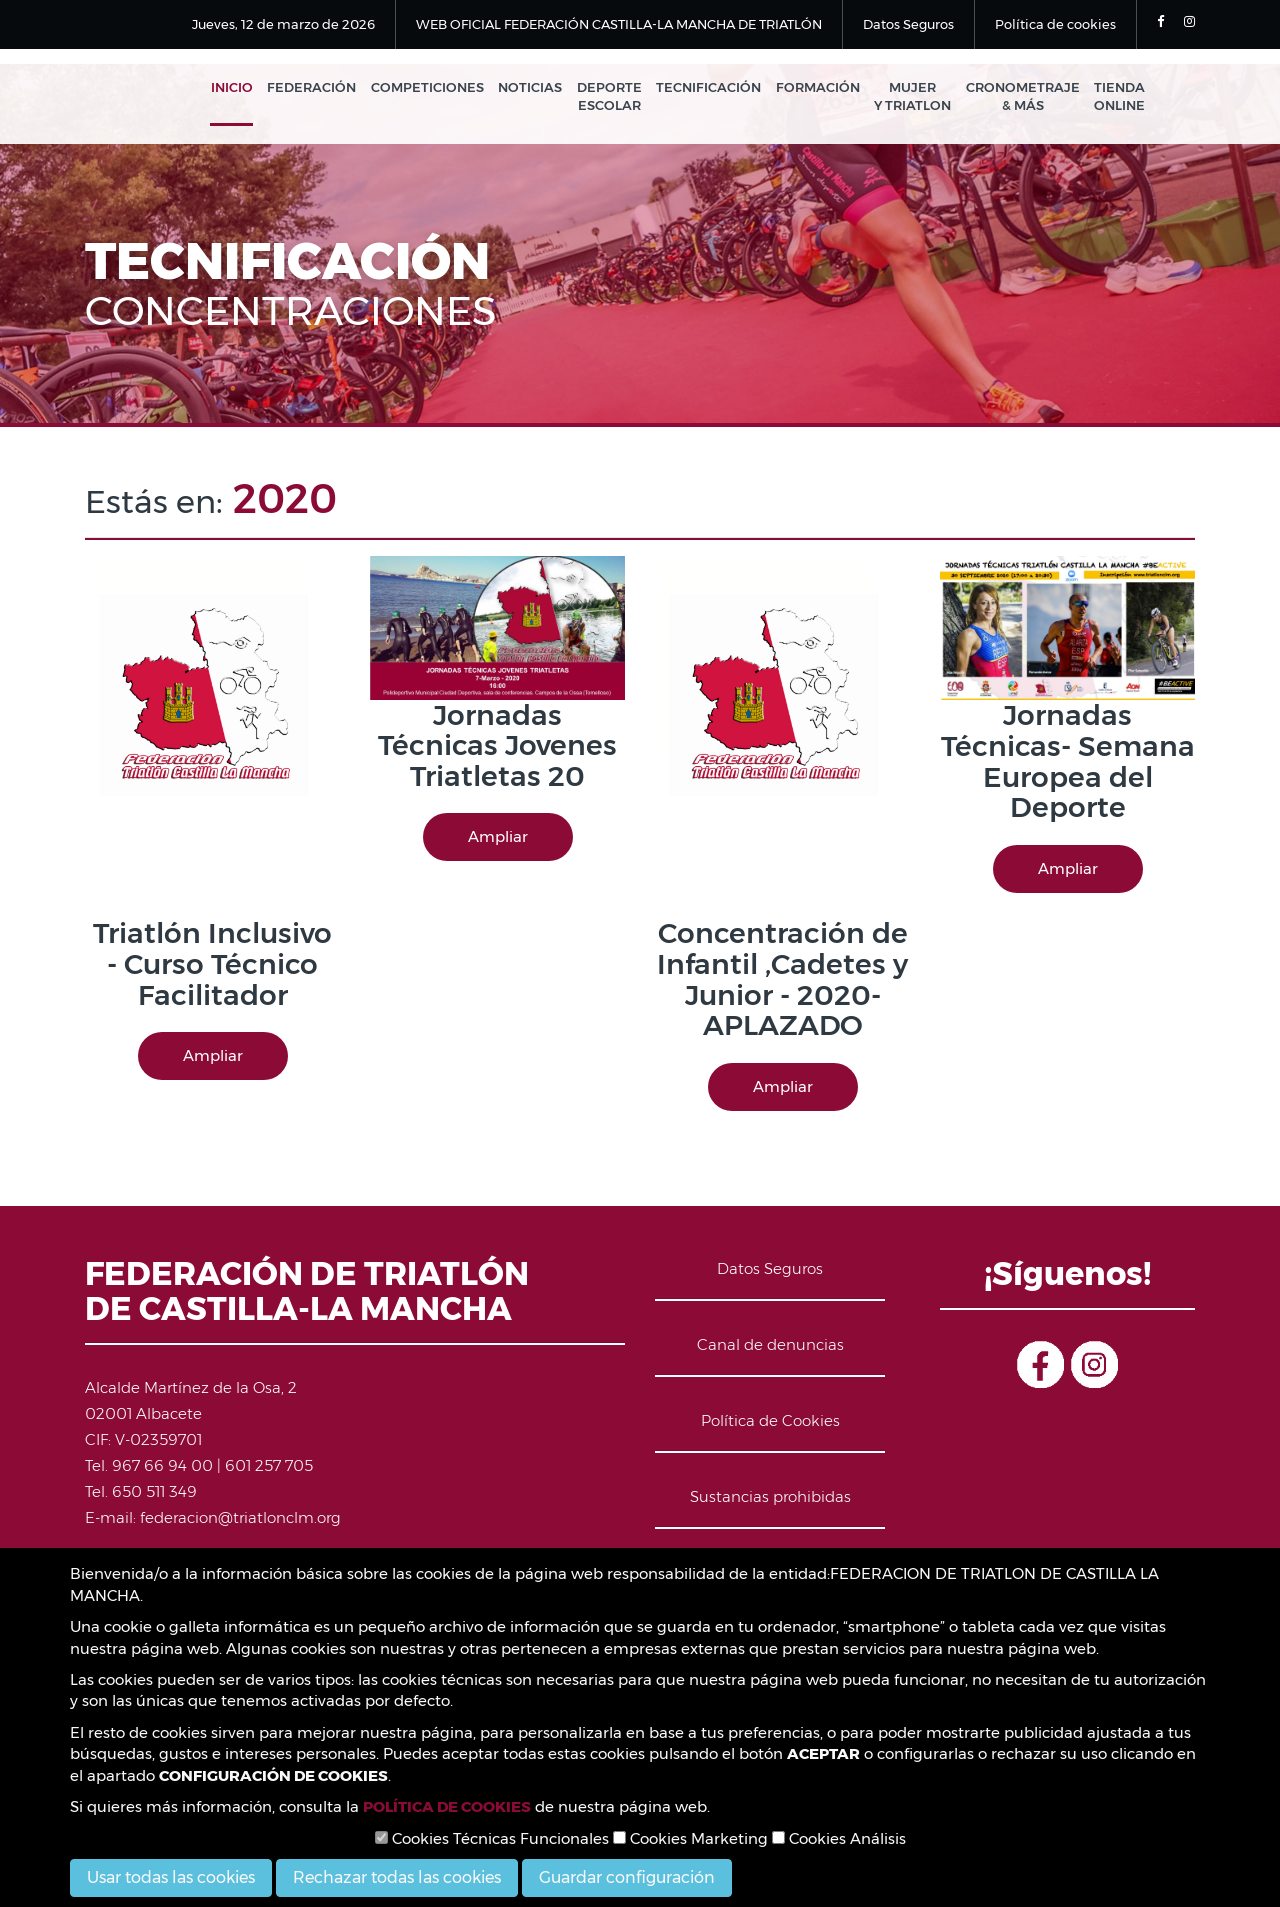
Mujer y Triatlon (915, 97)
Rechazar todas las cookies (397, 1877)
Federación (323, 88)
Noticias (539, 88)
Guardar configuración (627, 1877)
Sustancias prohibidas (770, 1497)
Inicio (245, 88)
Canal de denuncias (770, 1345)
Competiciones (437, 88)
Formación (822, 88)
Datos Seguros (908, 24)
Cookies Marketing (690, 1838)
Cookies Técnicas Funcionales (492, 1838)
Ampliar (213, 1056)
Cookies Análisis (839, 1838)
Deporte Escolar (616, 97)
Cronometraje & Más (1024, 97)
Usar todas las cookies (171, 1877)
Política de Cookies (770, 1421)
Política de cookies (1055, 24)
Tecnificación (714, 88)
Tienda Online (1119, 97)
